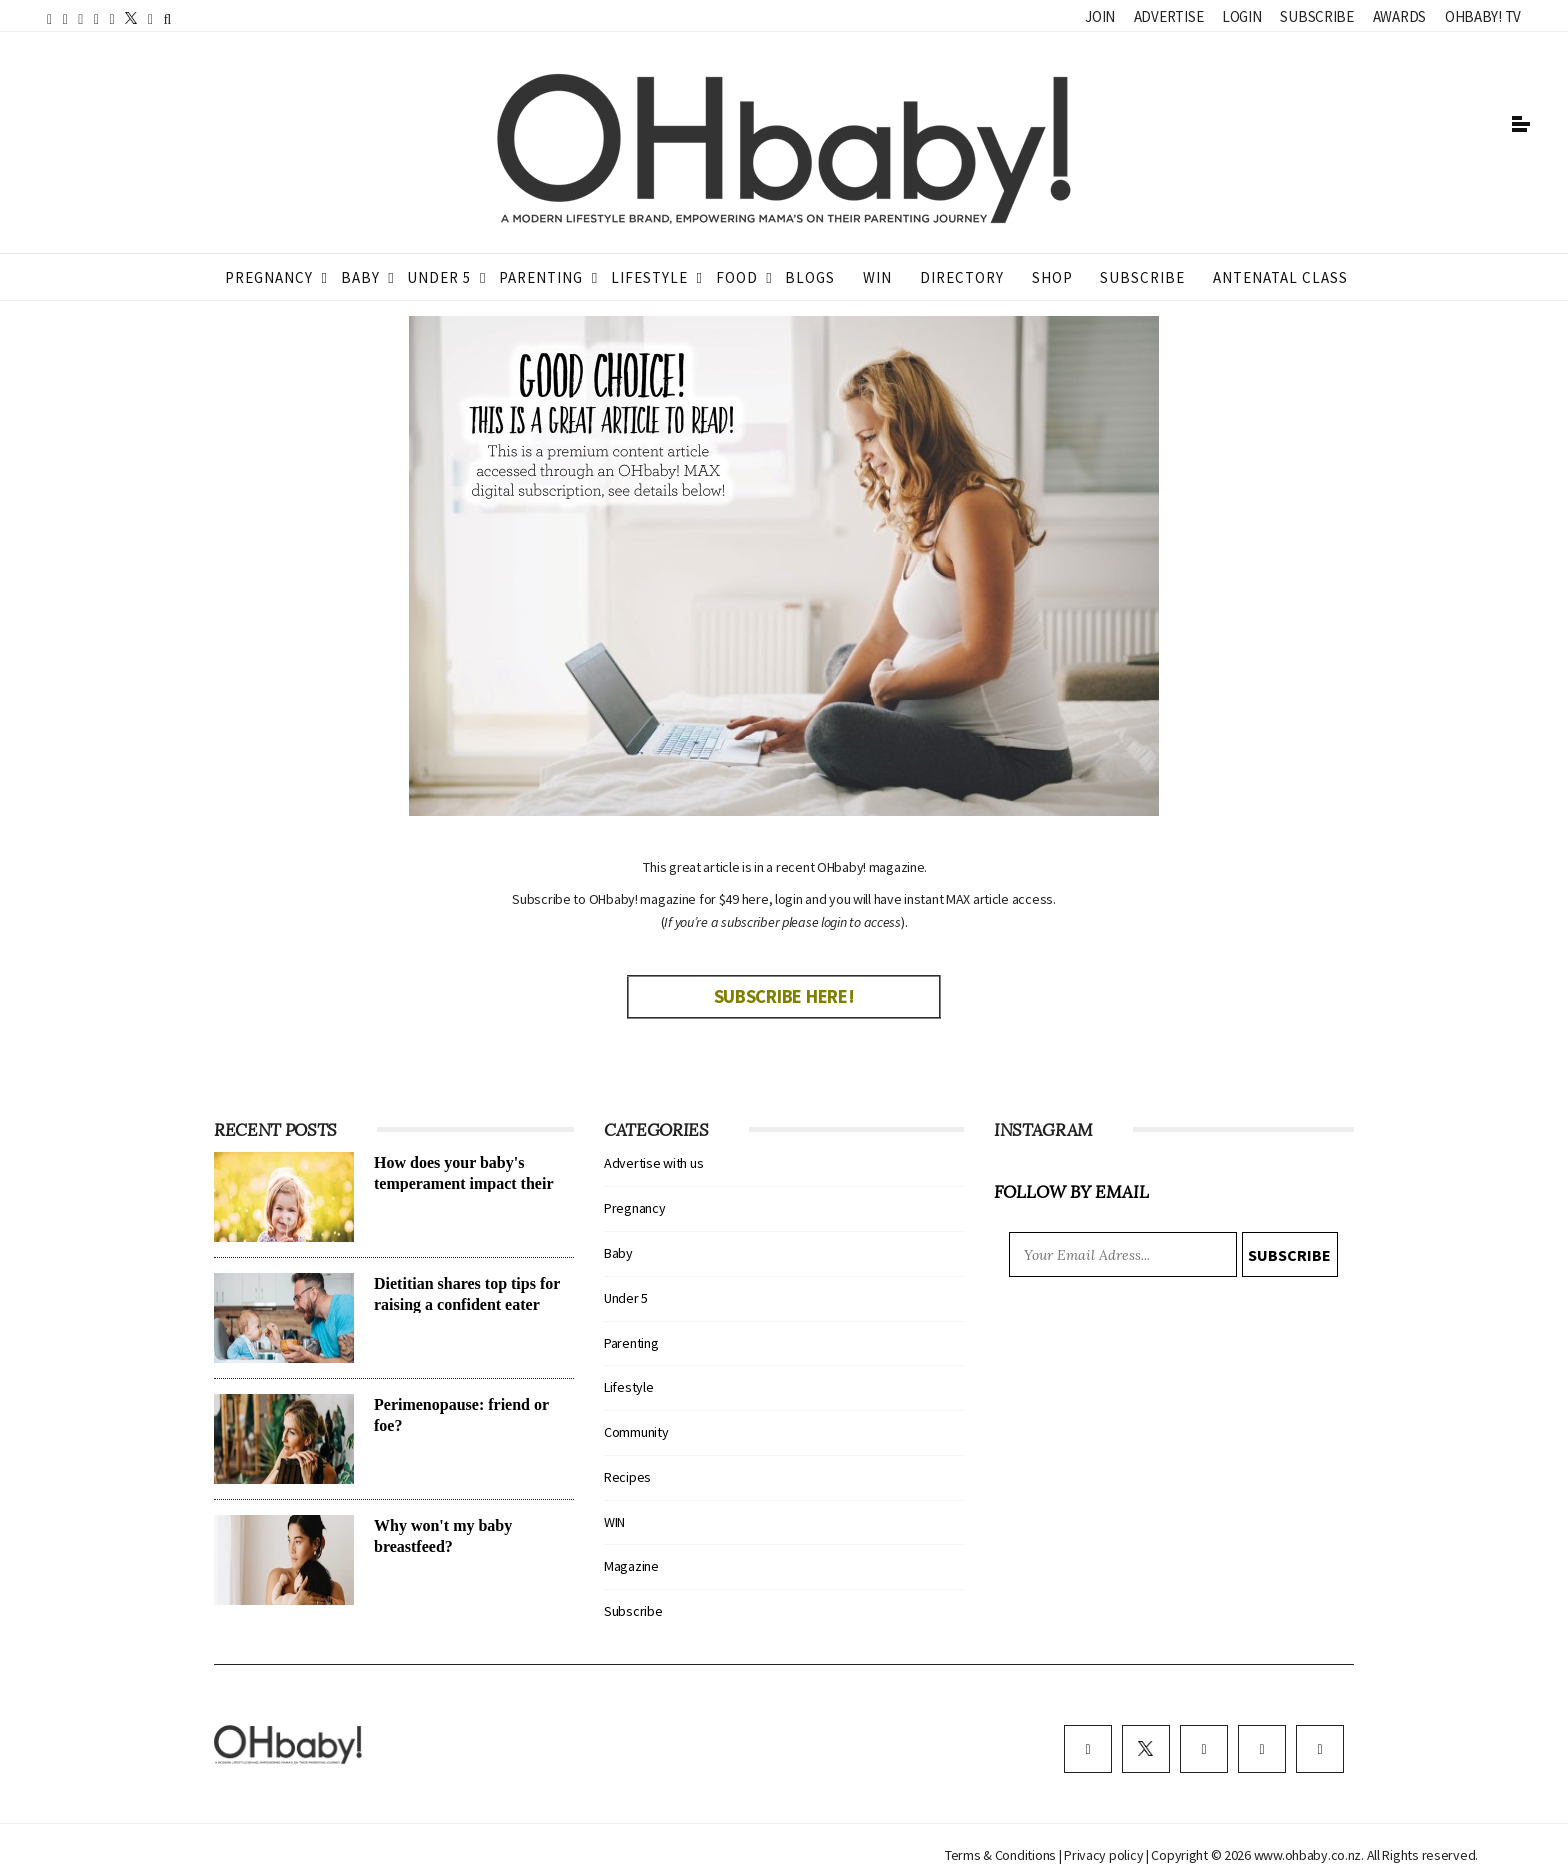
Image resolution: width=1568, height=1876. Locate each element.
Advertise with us (653, 1163)
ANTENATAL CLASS (1280, 277)
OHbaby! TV (1483, 16)
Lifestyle (649, 277)
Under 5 (439, 277)
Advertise (1168, 16)
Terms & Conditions (1002, 1855)
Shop (1052, 277)
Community (636, 1432)
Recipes (627, 1477)
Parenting (541, 277)
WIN (877, 277)
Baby (360, 277)
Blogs (810, 277)
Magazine (631, 1566)
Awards (1399, 16)
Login (1242, 16)
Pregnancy (269, 277)
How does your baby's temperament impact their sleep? (463, 1183)
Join (1100, 16)
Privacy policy (1105, 1855)
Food (737, 277)
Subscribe (1316, 16)
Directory (962, 277)
